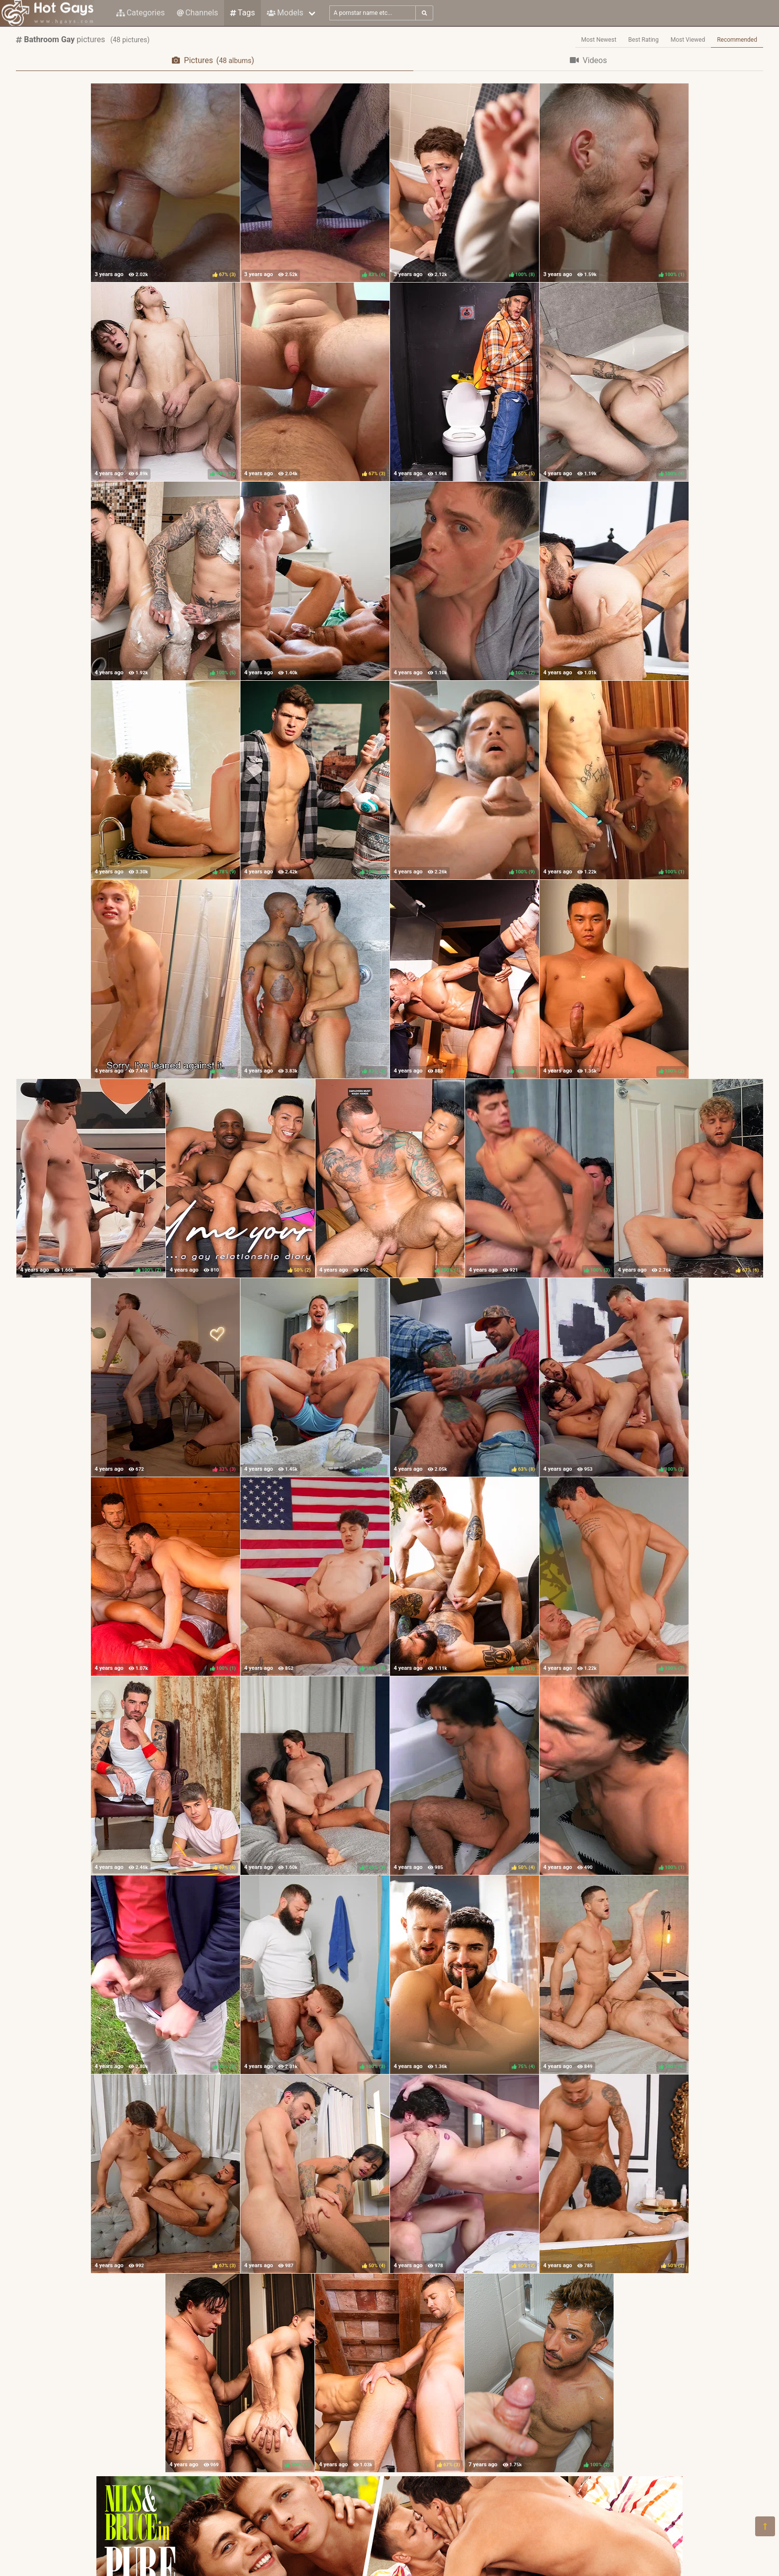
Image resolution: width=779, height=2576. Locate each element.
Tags (242, 12)
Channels (197, 12)
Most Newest (599, 39)
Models (285, 12)
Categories (140, 12)
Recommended (737, 39)
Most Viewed (688, 39)
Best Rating (643, 39)
